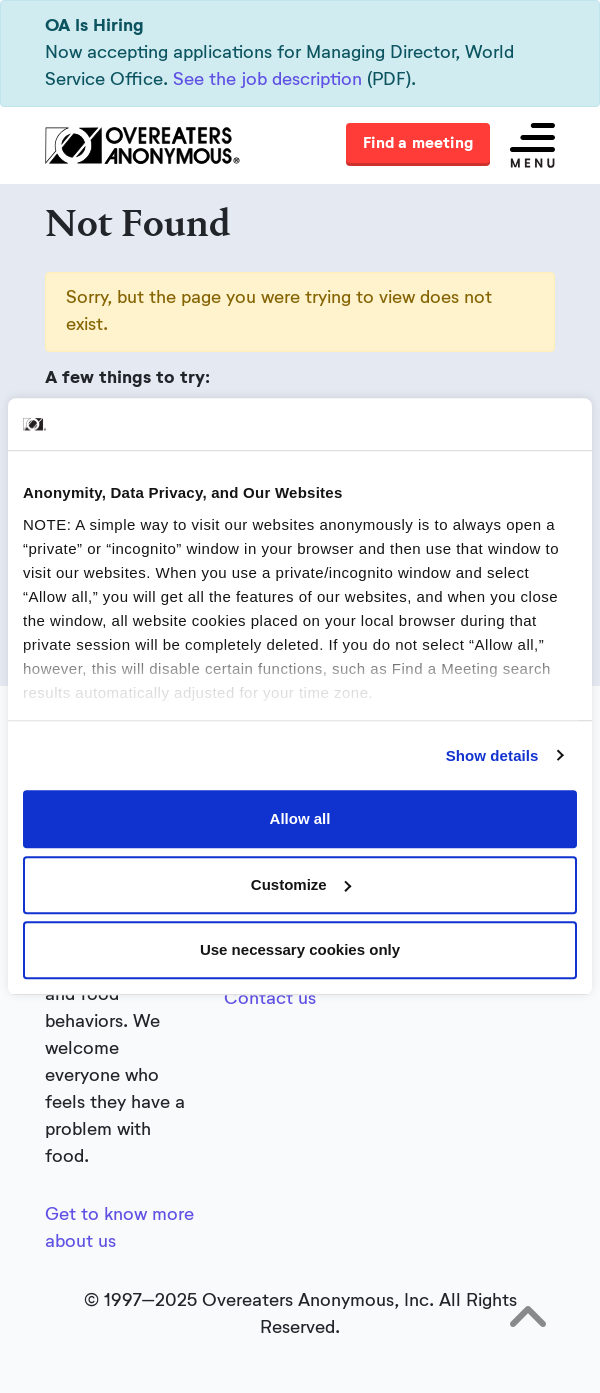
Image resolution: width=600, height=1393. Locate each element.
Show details (492, 755)
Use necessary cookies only (300, 949)
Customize (301, 884)
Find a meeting (418, 144)
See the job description (267, 80)
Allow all (300, 818)
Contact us (270, 999)
